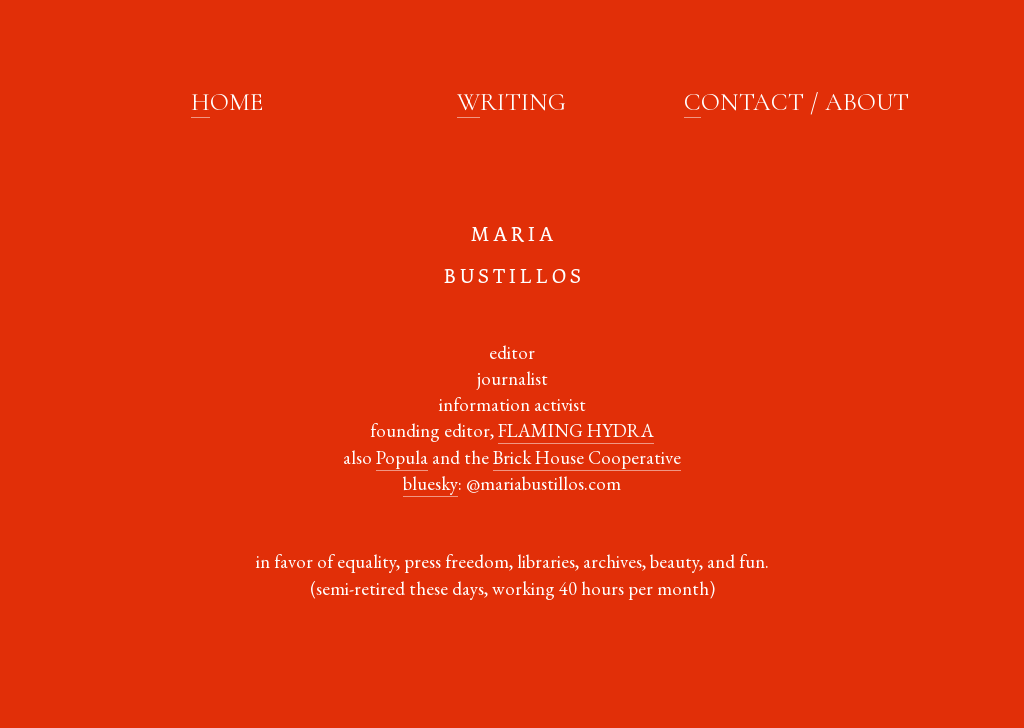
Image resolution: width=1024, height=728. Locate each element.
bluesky (430, 483)
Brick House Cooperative (587, 457)
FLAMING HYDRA (576, 430)
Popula (402, 457)
